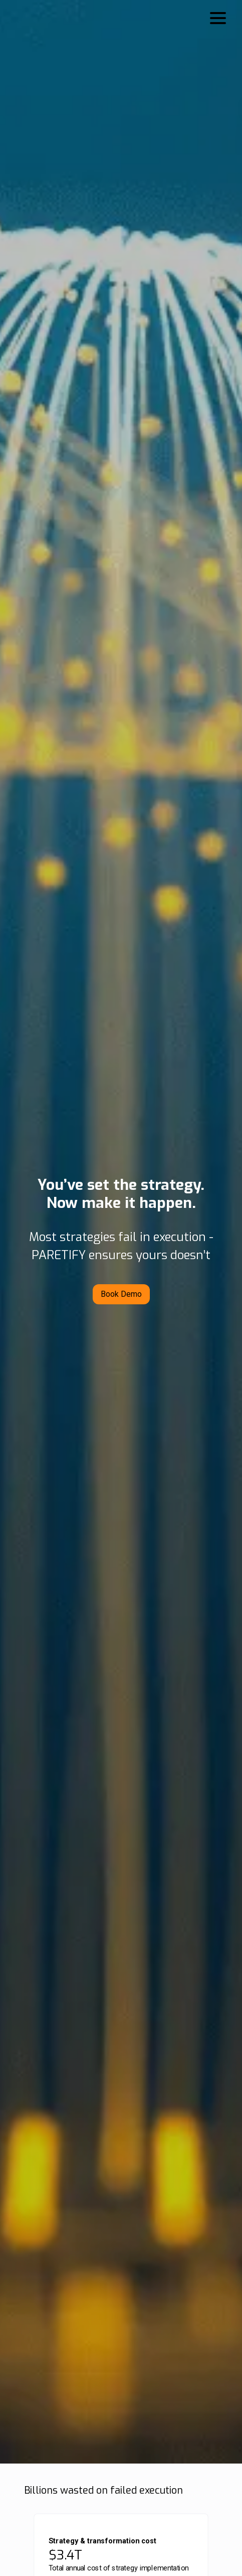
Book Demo (121, 1294)
